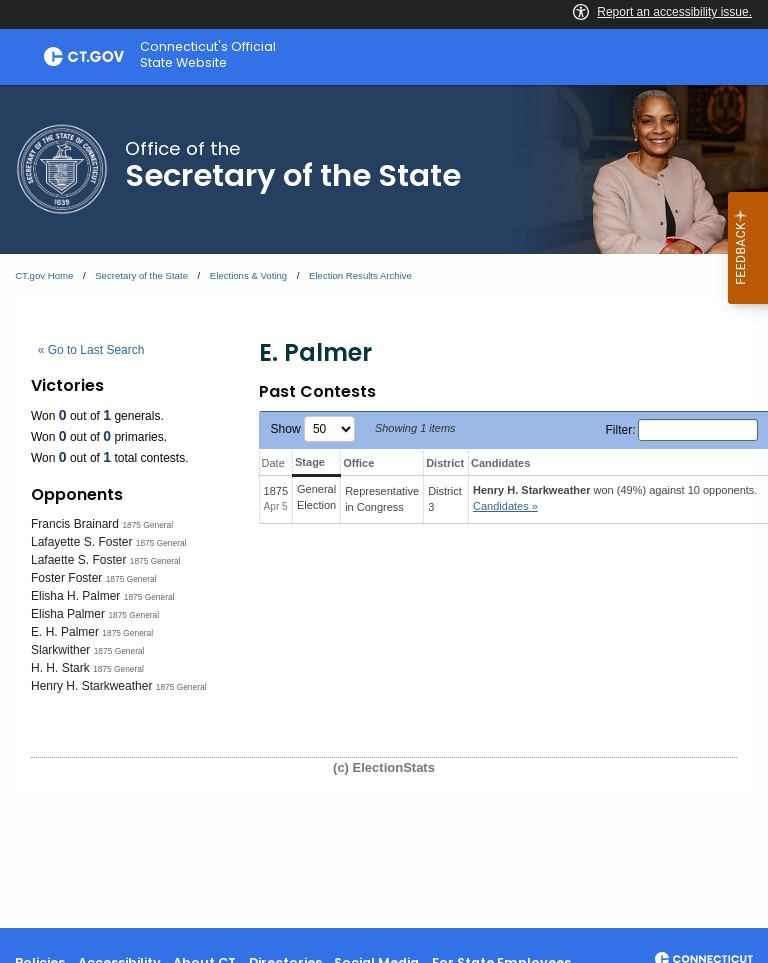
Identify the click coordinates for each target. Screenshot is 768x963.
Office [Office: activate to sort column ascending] (358, 463)
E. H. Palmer (65, 632)
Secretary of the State (141, 275)
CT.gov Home (44, 275)
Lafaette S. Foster (78, 560)
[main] (384, 506)
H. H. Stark (60, 668)
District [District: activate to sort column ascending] (445, 463)
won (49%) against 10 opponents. (615, 498)
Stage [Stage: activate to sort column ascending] (310, 462)
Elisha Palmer (68, 614)
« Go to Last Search (91, 350)
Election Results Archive (360, 275)
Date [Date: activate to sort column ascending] (273, 463)
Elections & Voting (248, 275)
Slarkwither (60, 650)
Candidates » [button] (505, 506)
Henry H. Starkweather (91, 686)
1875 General (147, 525)
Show (313, 429)
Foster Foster (66, 578)
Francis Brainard (75, 524)
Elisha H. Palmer (75, 596)
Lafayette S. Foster (81, 542)
